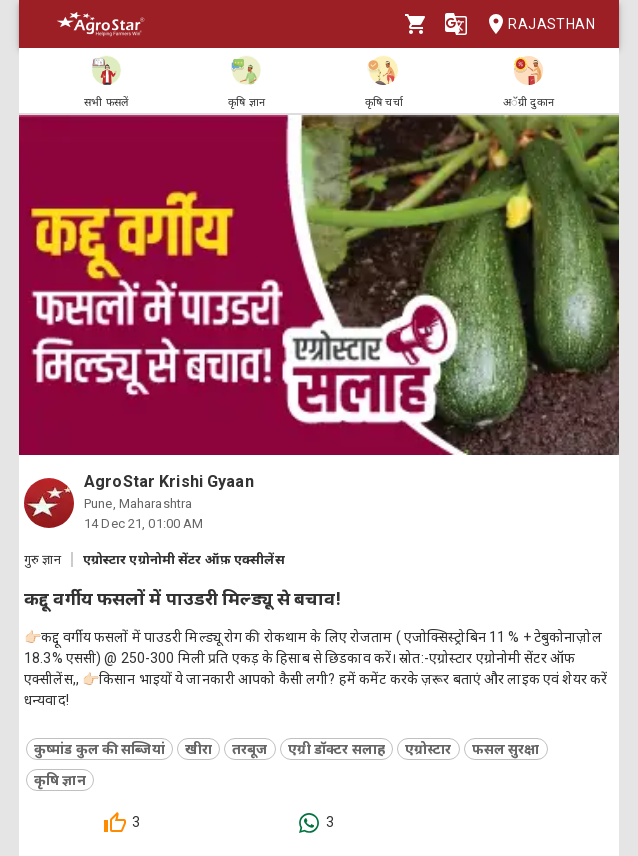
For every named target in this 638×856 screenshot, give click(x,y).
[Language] (456, 24)
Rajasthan (535, 24)
